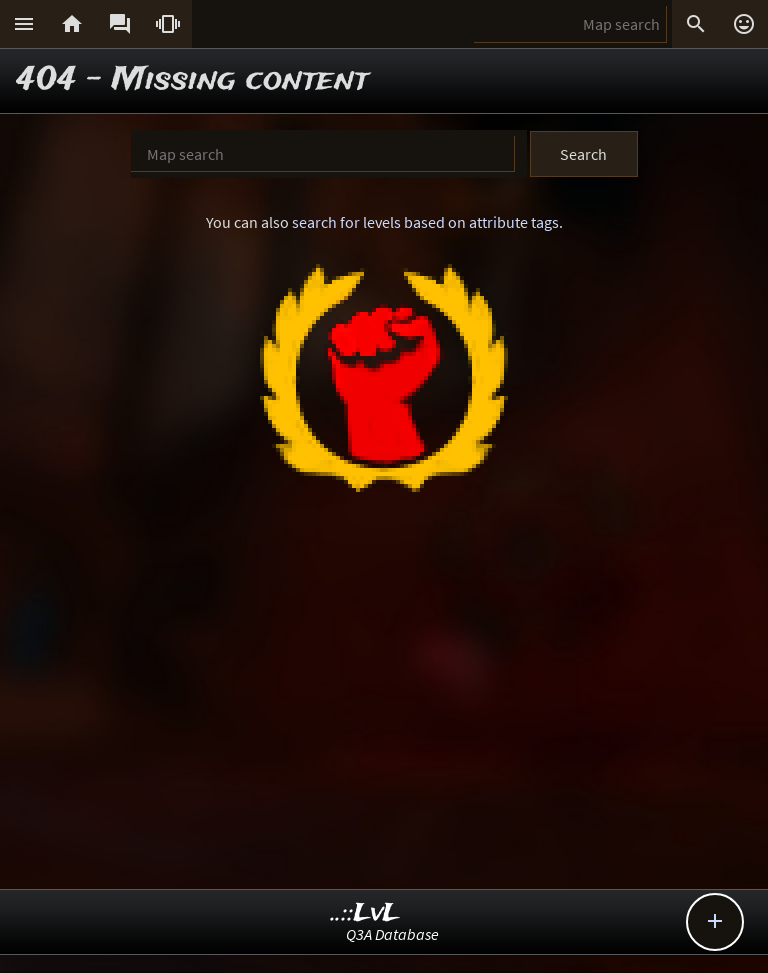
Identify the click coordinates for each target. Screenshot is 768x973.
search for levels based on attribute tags (425, 222)
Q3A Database (392, 934)
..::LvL (365, 913)
